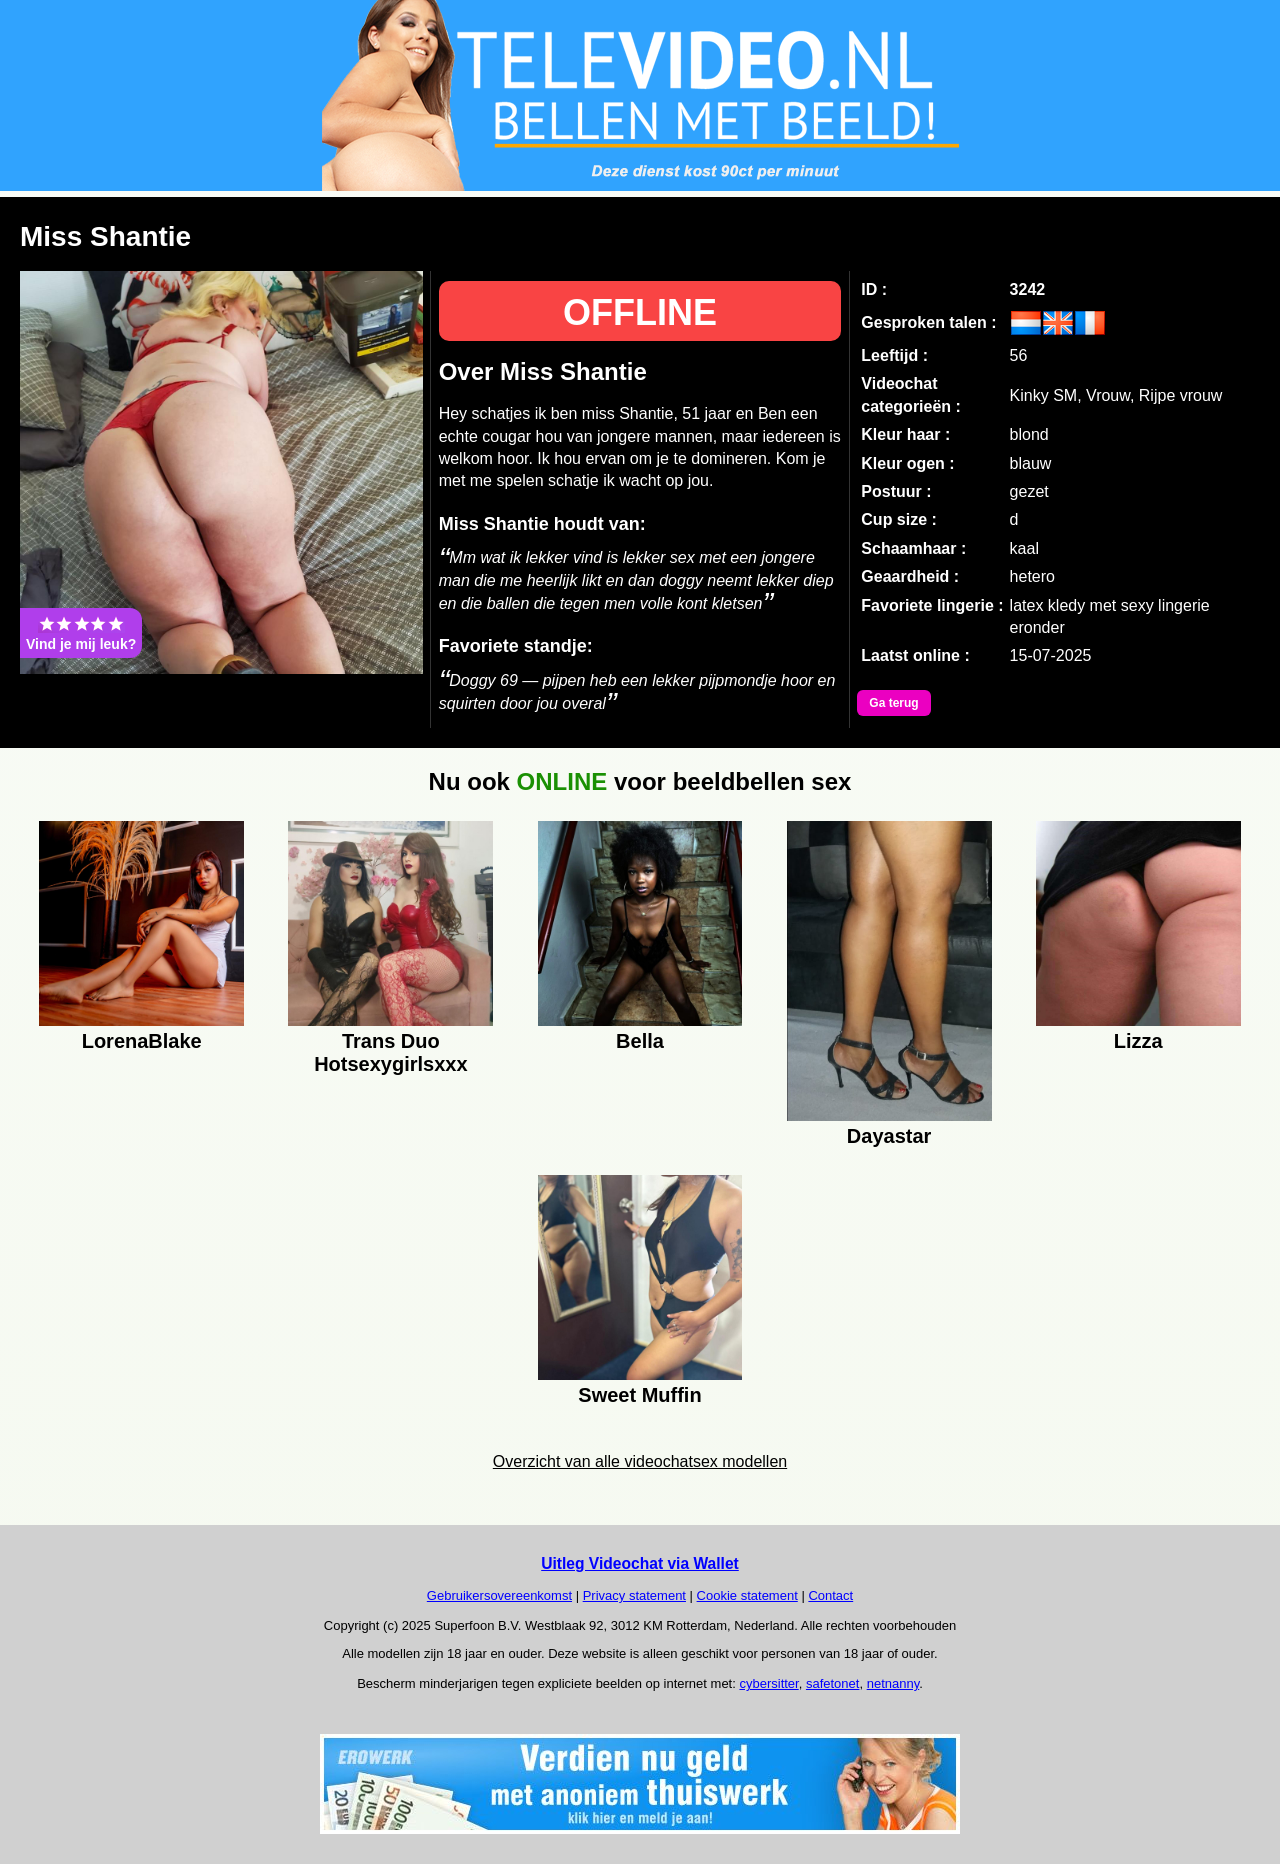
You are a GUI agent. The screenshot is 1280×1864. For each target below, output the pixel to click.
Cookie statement (747, 1595)
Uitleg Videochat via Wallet (640, 1563)
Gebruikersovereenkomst (499, 1595)
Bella (640, 1041)
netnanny (893, 1683)
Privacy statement (634, 1595)
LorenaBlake (142, 1041)
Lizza (1138, 1041)
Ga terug (893, 703)
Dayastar (889, 1136)
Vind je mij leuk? (81, 633)
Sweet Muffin (639, 1395)
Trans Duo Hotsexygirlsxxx (390, 1050)
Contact (830, 1595)
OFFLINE (640, 312)
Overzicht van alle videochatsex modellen (640, 1461)
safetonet (833, 1683)
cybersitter (768, 1683)
